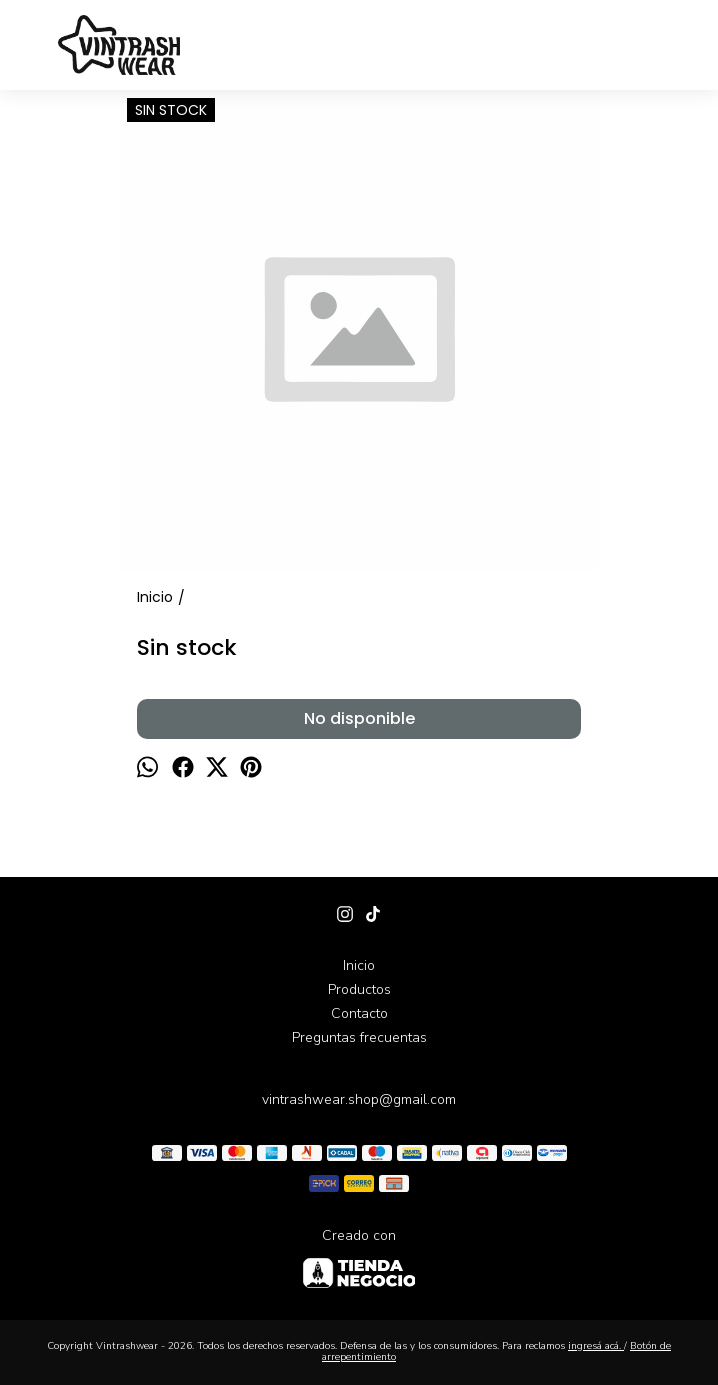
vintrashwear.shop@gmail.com (359, 1099)
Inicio (359, 965)
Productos (359, 989)
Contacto (359, 1013)
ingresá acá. (596, 1346)
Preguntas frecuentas (359, 1037)
